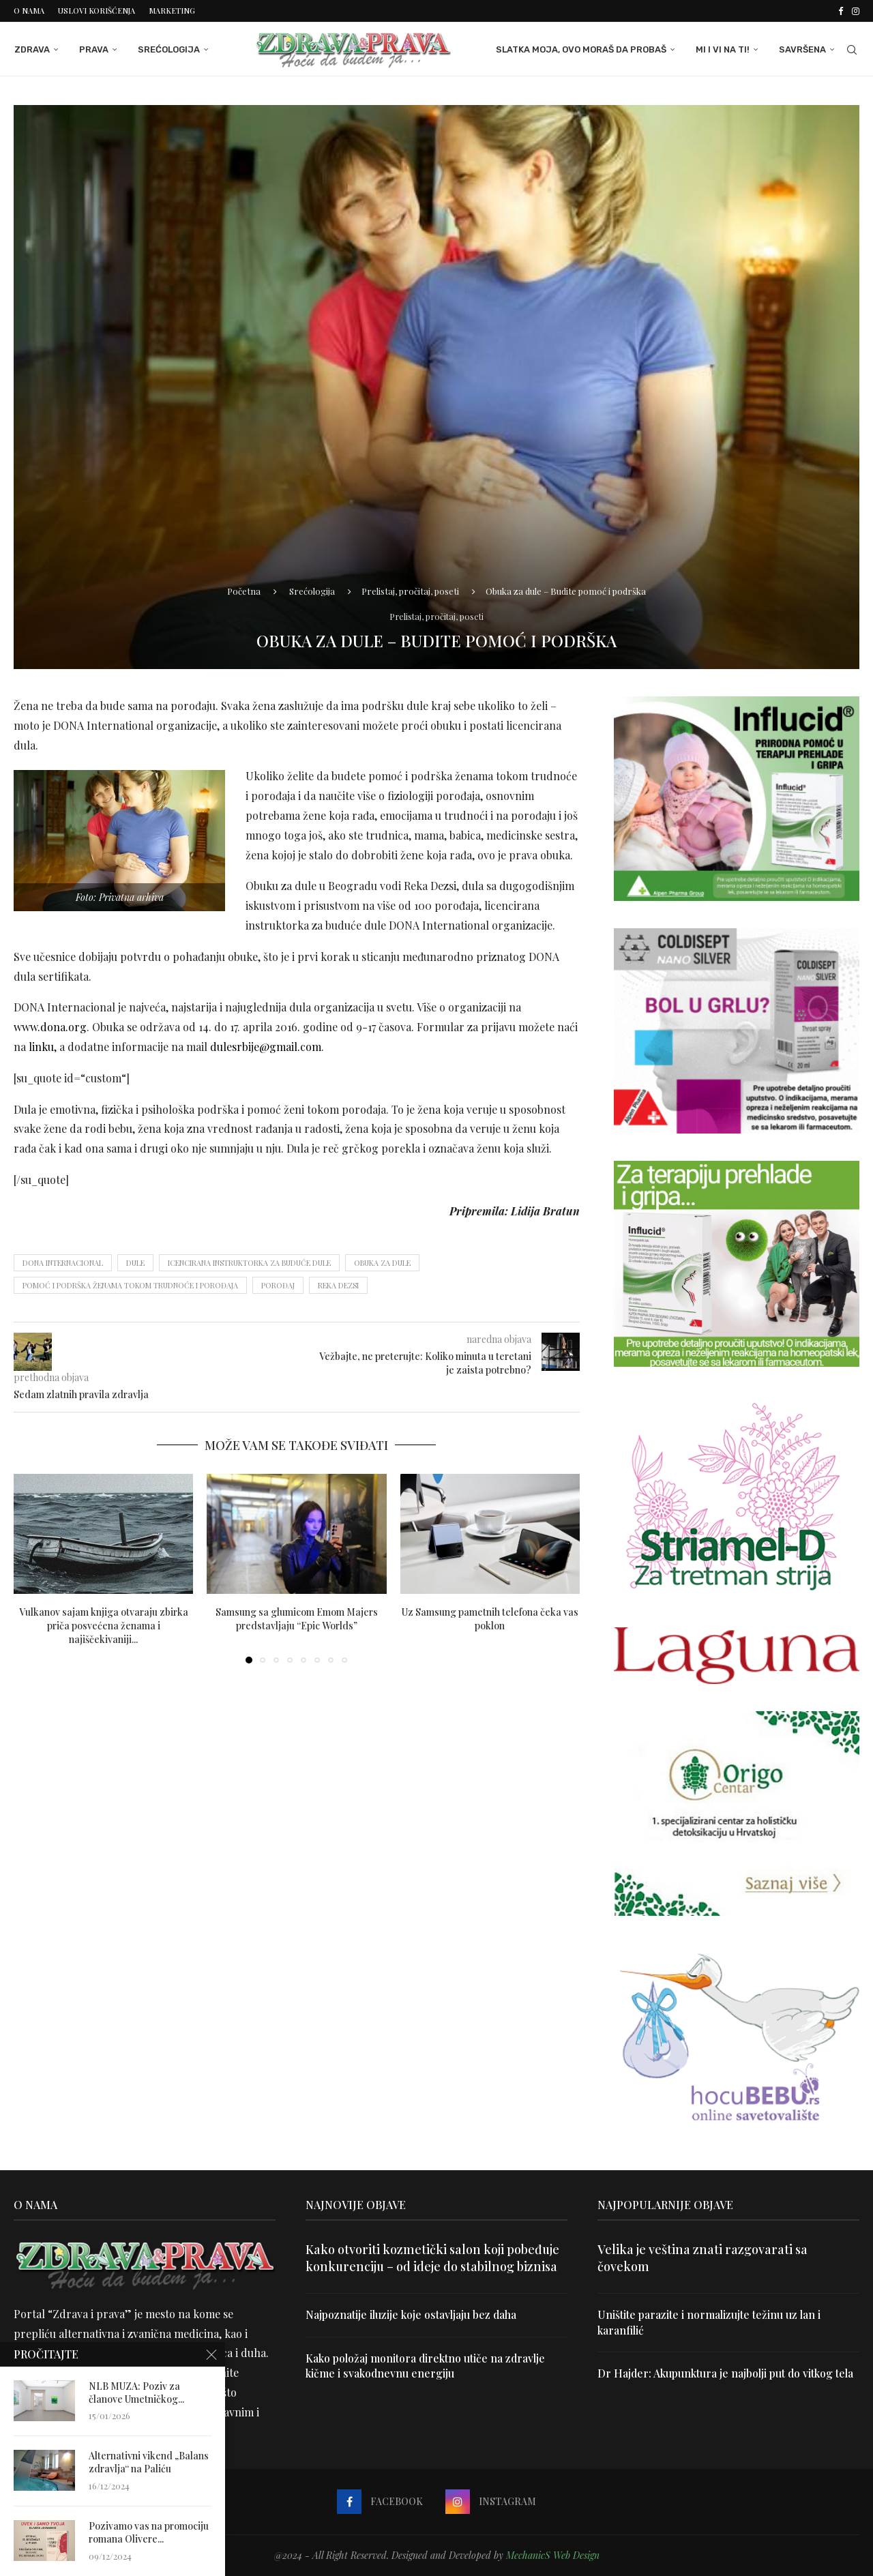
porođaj (278, 1284)
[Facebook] (840, 11)
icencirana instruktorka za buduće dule (249, 1262)
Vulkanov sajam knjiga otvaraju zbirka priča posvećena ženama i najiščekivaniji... (103, 1625)
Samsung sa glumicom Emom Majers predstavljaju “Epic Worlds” (297, 1618)
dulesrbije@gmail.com (265, 1046)
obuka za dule (382, 1262)
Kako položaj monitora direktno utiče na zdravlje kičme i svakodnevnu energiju (427, 2365)
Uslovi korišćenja (96, 10)
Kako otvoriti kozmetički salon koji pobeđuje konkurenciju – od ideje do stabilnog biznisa (432, 2258)
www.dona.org (50, 1027)
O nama (29, 10)
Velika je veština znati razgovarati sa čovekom (702, 2258)
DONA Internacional (63, 1262)
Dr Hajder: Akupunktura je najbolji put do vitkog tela (726, 2373)
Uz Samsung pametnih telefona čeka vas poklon (490, 1618)
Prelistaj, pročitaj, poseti (410, 590)
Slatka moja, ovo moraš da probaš (582, 49)
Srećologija (168, 49)
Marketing (172, 10)
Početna (244, 590)
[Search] (852, 50)
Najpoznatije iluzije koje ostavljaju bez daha (412, 2314)
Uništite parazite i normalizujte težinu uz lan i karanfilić (709, 2322)
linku (41, 1046)
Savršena (803, 49)
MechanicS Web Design (553, 2555)
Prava (93, 49)
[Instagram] (855, 11)
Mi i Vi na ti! (723, 49)
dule (135, 1262)
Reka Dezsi (338, 1284)
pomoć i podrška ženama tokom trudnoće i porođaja (130, 1284)
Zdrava (31, 49)
